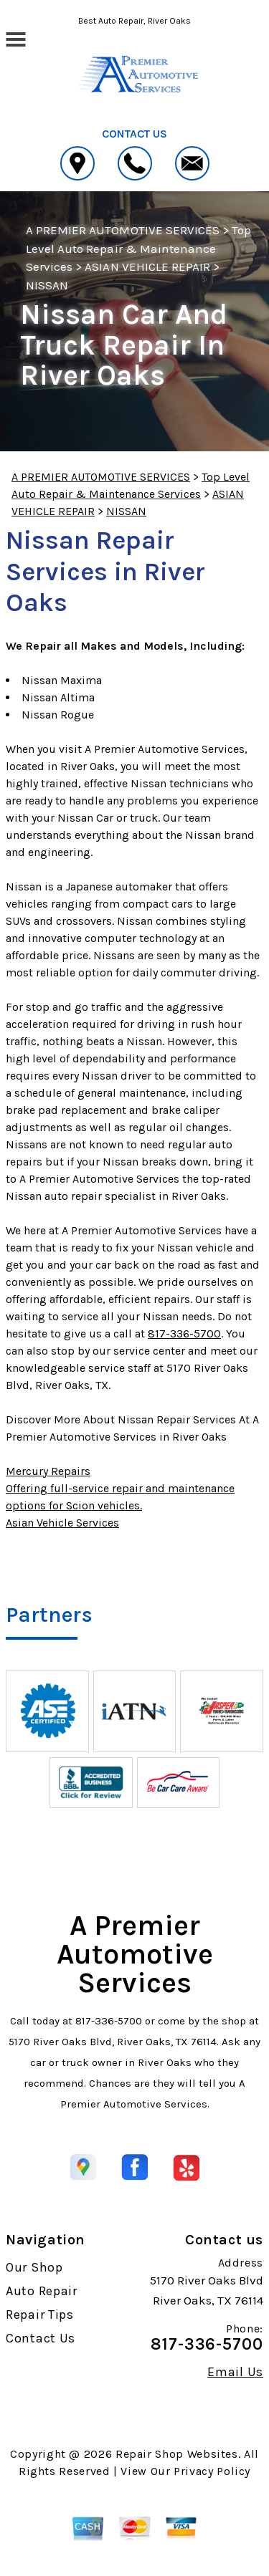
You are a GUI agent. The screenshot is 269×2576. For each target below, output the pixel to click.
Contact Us (40, 2338)
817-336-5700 (184, 1333)
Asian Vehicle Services (62, 1522)
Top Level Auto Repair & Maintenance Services (138, 248)
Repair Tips (40, 2314)
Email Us (235, 2371)
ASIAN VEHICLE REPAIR (147, 266)
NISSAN (47, 285)
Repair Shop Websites (176, 2454)
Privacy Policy (212, 2471)
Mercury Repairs (48, 1471)
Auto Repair (41, 2291)
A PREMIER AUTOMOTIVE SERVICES (123, 230)
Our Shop (34, 2267)
